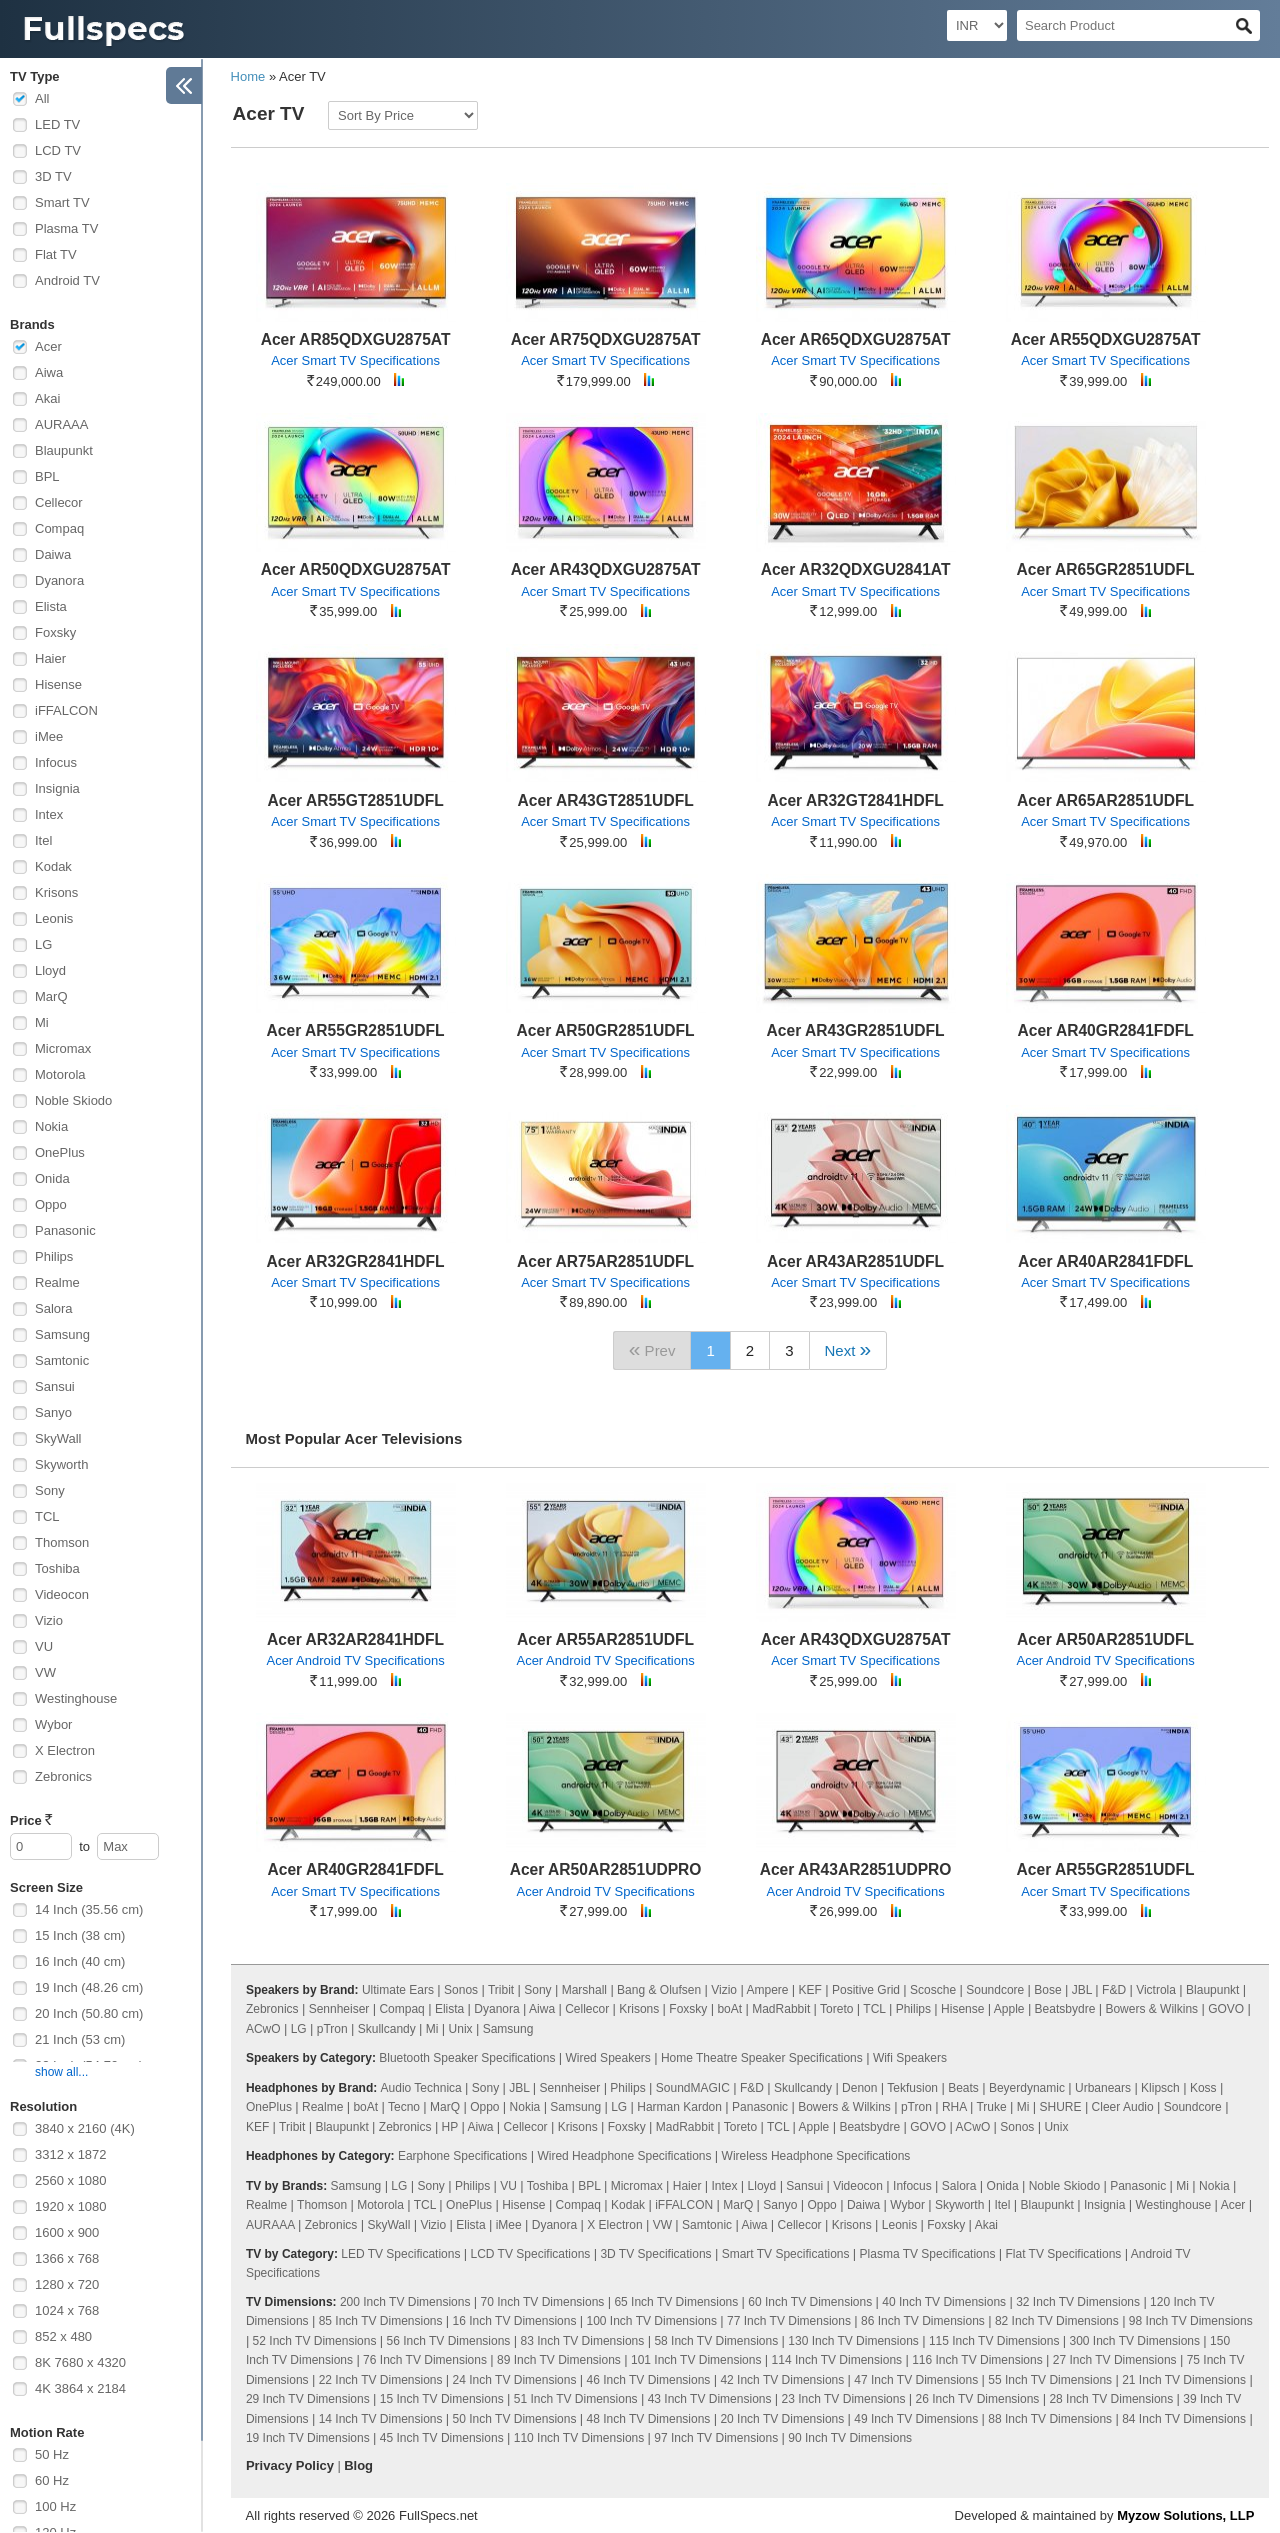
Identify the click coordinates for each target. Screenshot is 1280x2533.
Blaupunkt (64, 450)
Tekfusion (912, 2088)
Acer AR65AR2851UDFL (1105, 800)
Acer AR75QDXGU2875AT (606, 339)
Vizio (49, 1620)
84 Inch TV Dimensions (1184, 2419)
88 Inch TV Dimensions (1050, 2419)
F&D (1114, 1990)
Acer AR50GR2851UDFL (606, 1030)
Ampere (767, 1990)
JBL (1082, 1990)
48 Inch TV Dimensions (649, 2419)
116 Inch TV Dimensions (977, 2360)
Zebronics (63, 1776)
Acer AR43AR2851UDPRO (856, 1869)
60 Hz (52, 2480)
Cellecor (59, 502)
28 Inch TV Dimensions (1111, 2399)
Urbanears (1103, 2088)
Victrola (1156, 1990)
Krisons (56, 892)
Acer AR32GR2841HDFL (356, 1261)
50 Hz (52, 2454)
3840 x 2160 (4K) (85, 2128)
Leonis (54, 918)
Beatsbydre (1065, 2009)
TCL (47, 1516)
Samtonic (62, 1360)
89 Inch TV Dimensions (559, 2360)
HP (450, 2127)
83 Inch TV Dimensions (582, 2341)
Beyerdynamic (1027, 2088)
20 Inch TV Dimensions (782, 2419)
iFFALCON (66, 710)
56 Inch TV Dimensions (449, 2341)
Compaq (59, 528)
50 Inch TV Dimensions (515, 2419)
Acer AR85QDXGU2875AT (356, 339)
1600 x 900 (67, 2232)
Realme (57, 1282)
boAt (729, 2009)
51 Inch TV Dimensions (576, 2399)
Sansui (55, 1386)
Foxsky (55, 632)
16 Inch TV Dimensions (515, 2321)
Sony (50, 1490)
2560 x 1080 (71, 2180)
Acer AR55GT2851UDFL (355, 800)
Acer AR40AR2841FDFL (1105, 1261)
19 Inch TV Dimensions (308, 2438)
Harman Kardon (679, 2107)
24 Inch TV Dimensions (515, 2380)
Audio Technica (421, 2088)
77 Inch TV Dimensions (789, 2321)
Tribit (501, 1990)
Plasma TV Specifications (928, 2254)
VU (44, 1646)
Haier (50, 658)
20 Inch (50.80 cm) (89, 2013)
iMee (49, 736)
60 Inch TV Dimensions (810, 2302)
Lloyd (50, 970)
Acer (48, 346)
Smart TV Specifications (786, 2254)
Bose (1047, 1990)
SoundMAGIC (693, 2088)
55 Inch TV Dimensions (1050, 2380)
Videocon (62, 1594)
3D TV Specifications (655, 2254)
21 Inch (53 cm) (80, 2039)
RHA (954, 2107)
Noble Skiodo (73, 1100)
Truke (991, 2107)
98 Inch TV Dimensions (1191, 2321)
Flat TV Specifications (1063, 2254)
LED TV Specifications (400, 2254)
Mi (42, 1022)
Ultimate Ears (398, 1990)
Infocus (56, 762)
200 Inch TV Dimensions (405, 2302)
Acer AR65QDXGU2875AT (856, 339)
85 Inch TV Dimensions (381, 2321)
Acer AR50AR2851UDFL (1105, 1639)
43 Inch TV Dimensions (710, 2399)
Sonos (461, 1990)
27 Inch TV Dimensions (1115, 2360)
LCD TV (58, 150)
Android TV (67, 280)
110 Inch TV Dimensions (579, 2438)
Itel (43, 840)
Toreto (836, 2009)
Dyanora (59, 580)
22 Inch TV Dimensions (381, 2380)
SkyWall (58, 1438)
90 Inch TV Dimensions (850, 2438)
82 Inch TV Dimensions (1057, 2321)
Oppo (51, 1204)
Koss (1203, 2088)
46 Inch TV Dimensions (649, 2380)
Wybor (53, 1724)
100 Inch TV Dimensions (652, 2321)
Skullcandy (387, 2029)
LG (43, 944)
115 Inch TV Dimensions (994, 2341)
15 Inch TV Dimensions (442, 2399)
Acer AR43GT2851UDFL (605, 800)
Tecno (404, 2107)
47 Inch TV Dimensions (916, 2380)
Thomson (62, 1542)
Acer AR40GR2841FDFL (1105, 1030)
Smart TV (62, 202)
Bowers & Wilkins (1151, 2009)
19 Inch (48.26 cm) (89, 1987)
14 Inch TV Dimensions (381, 2419)
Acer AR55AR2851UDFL (605, 1639)
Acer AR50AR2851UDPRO (606, 1869)
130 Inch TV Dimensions (853, 2341)
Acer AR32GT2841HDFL (855, 800)
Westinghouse (76, 1698)
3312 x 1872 (71, 2154)
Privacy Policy (290, 2465)
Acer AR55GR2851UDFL (356, 1030)
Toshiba (57, 1568)
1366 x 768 (67, 2258)
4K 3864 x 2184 (80, 2388)
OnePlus (60, 1152)
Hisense (58, 684)
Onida (52, 1178)
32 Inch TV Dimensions (1078, 2302)
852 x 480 (63, 2336)
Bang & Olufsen (659, 1990)
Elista (51, 606)
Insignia (57, 788)
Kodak (53, 866)
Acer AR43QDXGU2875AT (606, 569)
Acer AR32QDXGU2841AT (856, 569)
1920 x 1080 (71, 2206)
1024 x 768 (67, 2310)
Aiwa (49, 372)
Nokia (51, 1126)
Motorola (60, 1074)
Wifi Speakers (910, 2058)
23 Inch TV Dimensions (844, 2399)
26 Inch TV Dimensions (977, 2399)
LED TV (57, 124)
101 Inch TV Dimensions (696, 2360)
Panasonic (65, 1230)
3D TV (53, 176)
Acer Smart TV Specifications (355, 360)
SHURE (1061, 2107)
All (42, 98)
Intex (49, 814)
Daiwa (53, 554)
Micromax (63, 1048)
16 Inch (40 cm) (80, 1961)
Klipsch (1160, 2088)
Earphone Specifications (462, 2156)
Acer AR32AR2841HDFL (355, 1639)
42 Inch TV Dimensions (782, 2380)
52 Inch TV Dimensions (315, 2341)
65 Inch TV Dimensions (676, 2302)
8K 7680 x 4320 (80, 2362)
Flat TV (56, 254)
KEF (810, 1990)
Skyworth (61, 1464)
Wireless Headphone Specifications (816, 2156)
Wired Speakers (607, 2058)
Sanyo (53, 1412)
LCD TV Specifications (530, 2254)
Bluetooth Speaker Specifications (467, 2058)
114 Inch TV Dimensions (837, 2360)
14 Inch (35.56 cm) (89, 1909)
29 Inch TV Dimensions (308, 2399)
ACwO (263, 2029)
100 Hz (55, 2506)
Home (248, 76)
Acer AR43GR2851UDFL (856, 1030)
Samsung (62, 1334)
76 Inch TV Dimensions (425, 2360)
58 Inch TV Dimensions (716, 2341)
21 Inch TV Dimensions (1184, 2380)
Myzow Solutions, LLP (1185, 2515)
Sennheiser (339, 2009)
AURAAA (61, 424)
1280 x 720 (67, 2284)
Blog (358, 2465)
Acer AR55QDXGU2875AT (1106, 339)
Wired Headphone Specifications (624, 2156)
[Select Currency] (977, 25)
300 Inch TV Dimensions (1134, 2341)
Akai (47, 398)
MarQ (51, 996)
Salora (54, 1308)
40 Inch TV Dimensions (944, 2302)
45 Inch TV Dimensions (442, 2438)
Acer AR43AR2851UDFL (855, 1261)
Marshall (584, 1990)
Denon (859, 2088)
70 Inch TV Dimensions (543, 2302)
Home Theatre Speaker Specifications (762, 2058)
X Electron (65, 1750)
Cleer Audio (1123, 2107)
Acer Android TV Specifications (355, 1660)
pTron (332, 2029)
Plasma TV (66, 228)
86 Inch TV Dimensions (923, 2321)
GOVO (1226, 2009)
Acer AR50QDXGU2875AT (356, 569)
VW (45, 1672)
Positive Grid (866, 1990)
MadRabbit (781, 2009)
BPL (47, 476)
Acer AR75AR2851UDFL (605, 1261)
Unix (461, 2029)
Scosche (933, 1990)
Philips (54, 1256)
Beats (963, 2088)
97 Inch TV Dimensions (716, 2438)
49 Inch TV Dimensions (916, 2419)
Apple (1009, 2009)
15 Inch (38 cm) (80, 1935)
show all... (61, 2072)
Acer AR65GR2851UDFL (1106, 569)
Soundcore (995, 1990)
